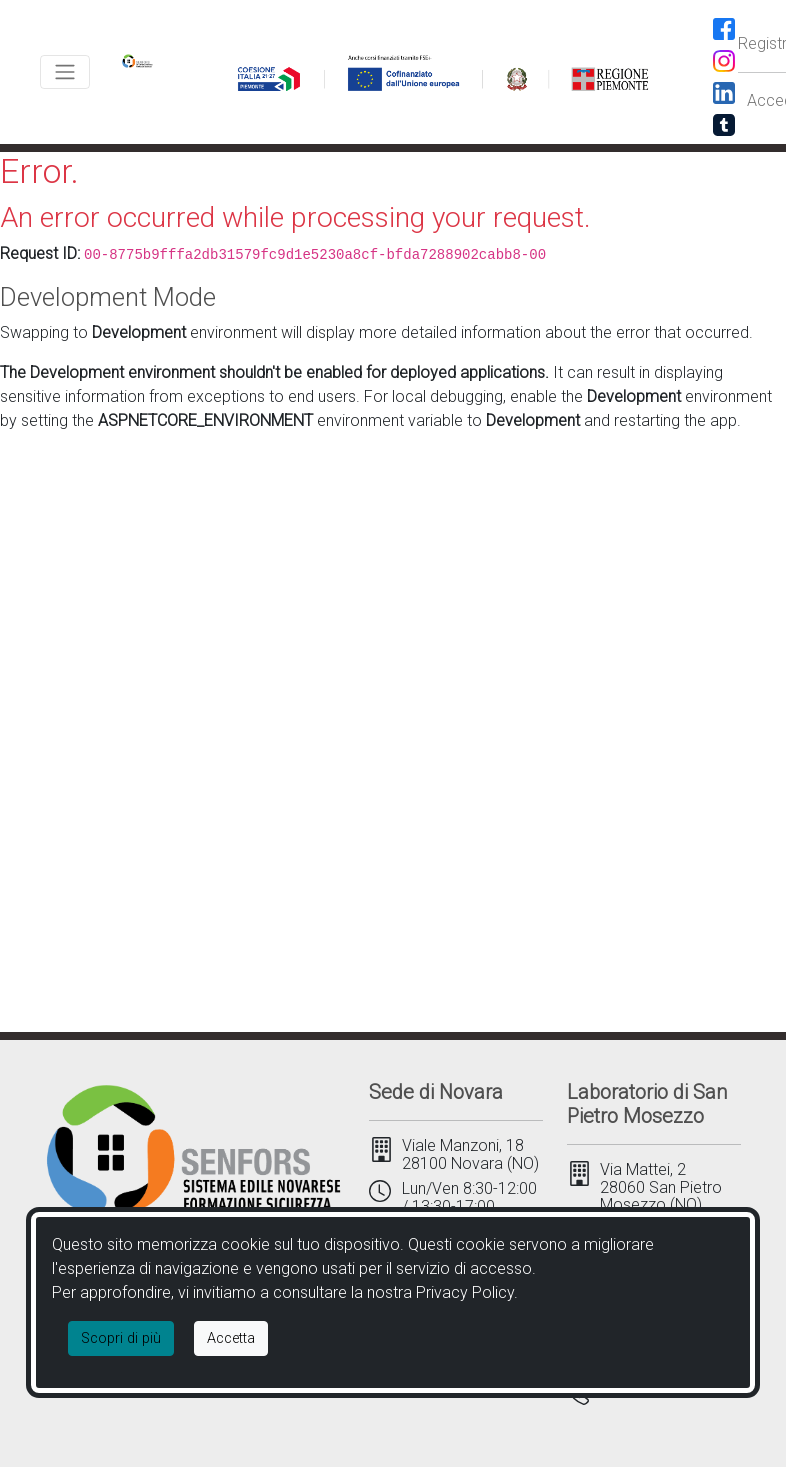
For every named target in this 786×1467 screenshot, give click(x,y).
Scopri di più (121, 1338)
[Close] (231, 1339)
